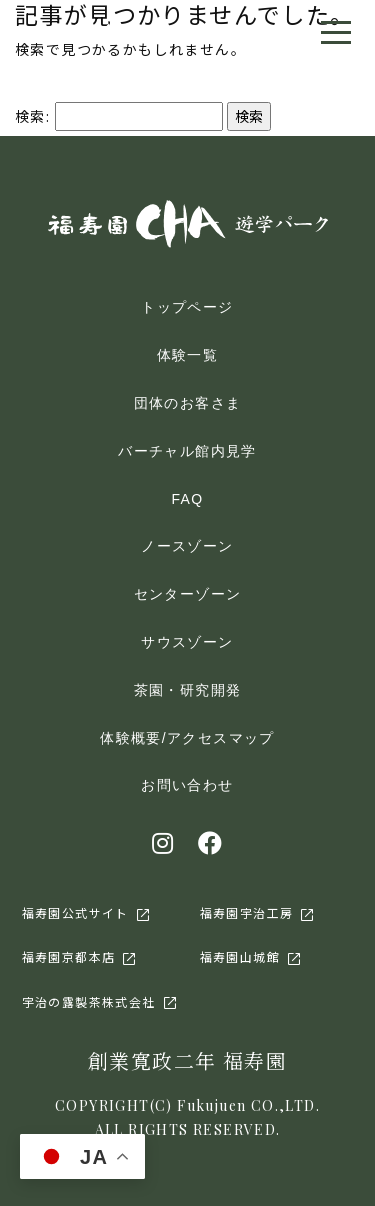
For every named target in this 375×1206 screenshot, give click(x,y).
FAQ (187, 499)
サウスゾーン (187, 642)
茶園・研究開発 (188, 690)
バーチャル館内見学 (187, 451)
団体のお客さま (188, 403)
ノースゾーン (187, 546)
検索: (32, 116)
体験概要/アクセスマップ (187, 738)
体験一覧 (188, 355)
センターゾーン (188, 594)
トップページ (187, 307)
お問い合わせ (187, 785)
